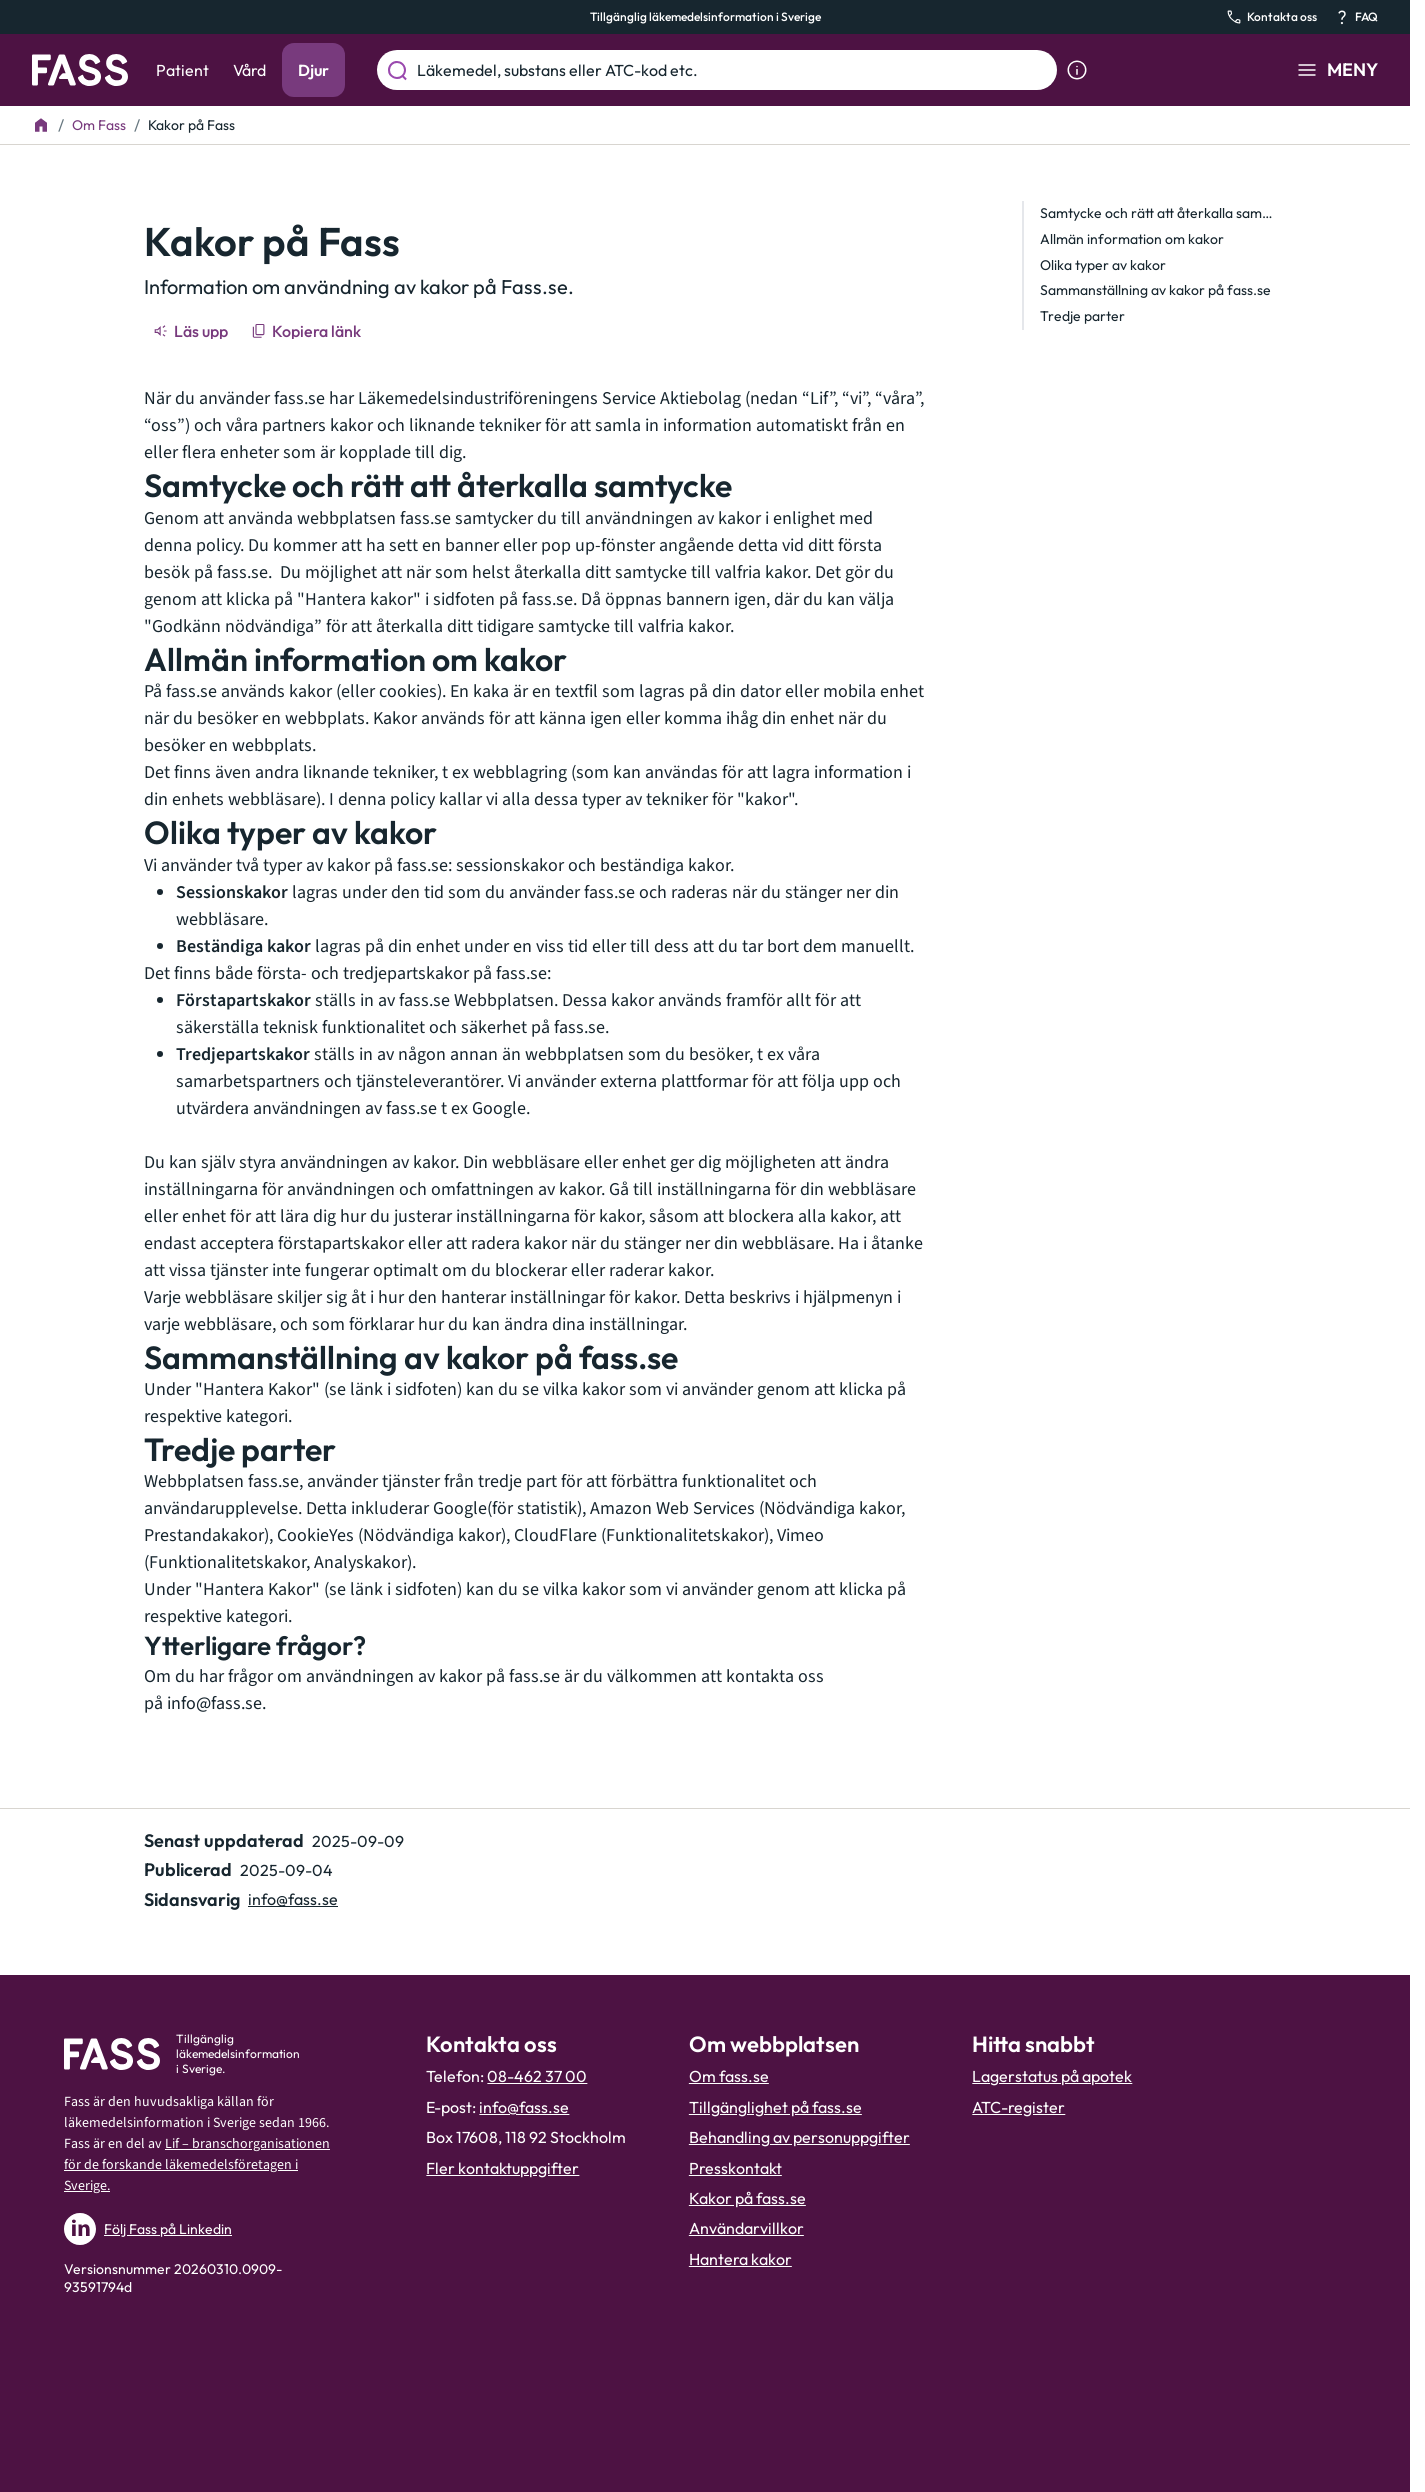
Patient (182, 70)
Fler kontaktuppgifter (502, 2168)
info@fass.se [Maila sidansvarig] (293, 1899)
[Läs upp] (192, 331)
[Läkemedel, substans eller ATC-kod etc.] (733, 70)
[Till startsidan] (41, 125)
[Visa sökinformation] (1077, 70)
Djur (313, 70)
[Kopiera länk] (307, 331)
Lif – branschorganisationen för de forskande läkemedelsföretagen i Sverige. (197, 2165)
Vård (249, 70)
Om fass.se (729, 2076)
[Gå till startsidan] (80, 70)
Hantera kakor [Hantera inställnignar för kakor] (740, 2259)
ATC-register (1018, 2107)
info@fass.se (214, 1703)
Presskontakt (735, 2168)
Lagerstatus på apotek (1052, 2076)
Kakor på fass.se (747, 2198)
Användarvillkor (746, 2228)
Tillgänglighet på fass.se (775, 2107)
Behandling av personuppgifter (799, 2137)
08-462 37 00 (537, 2076)
